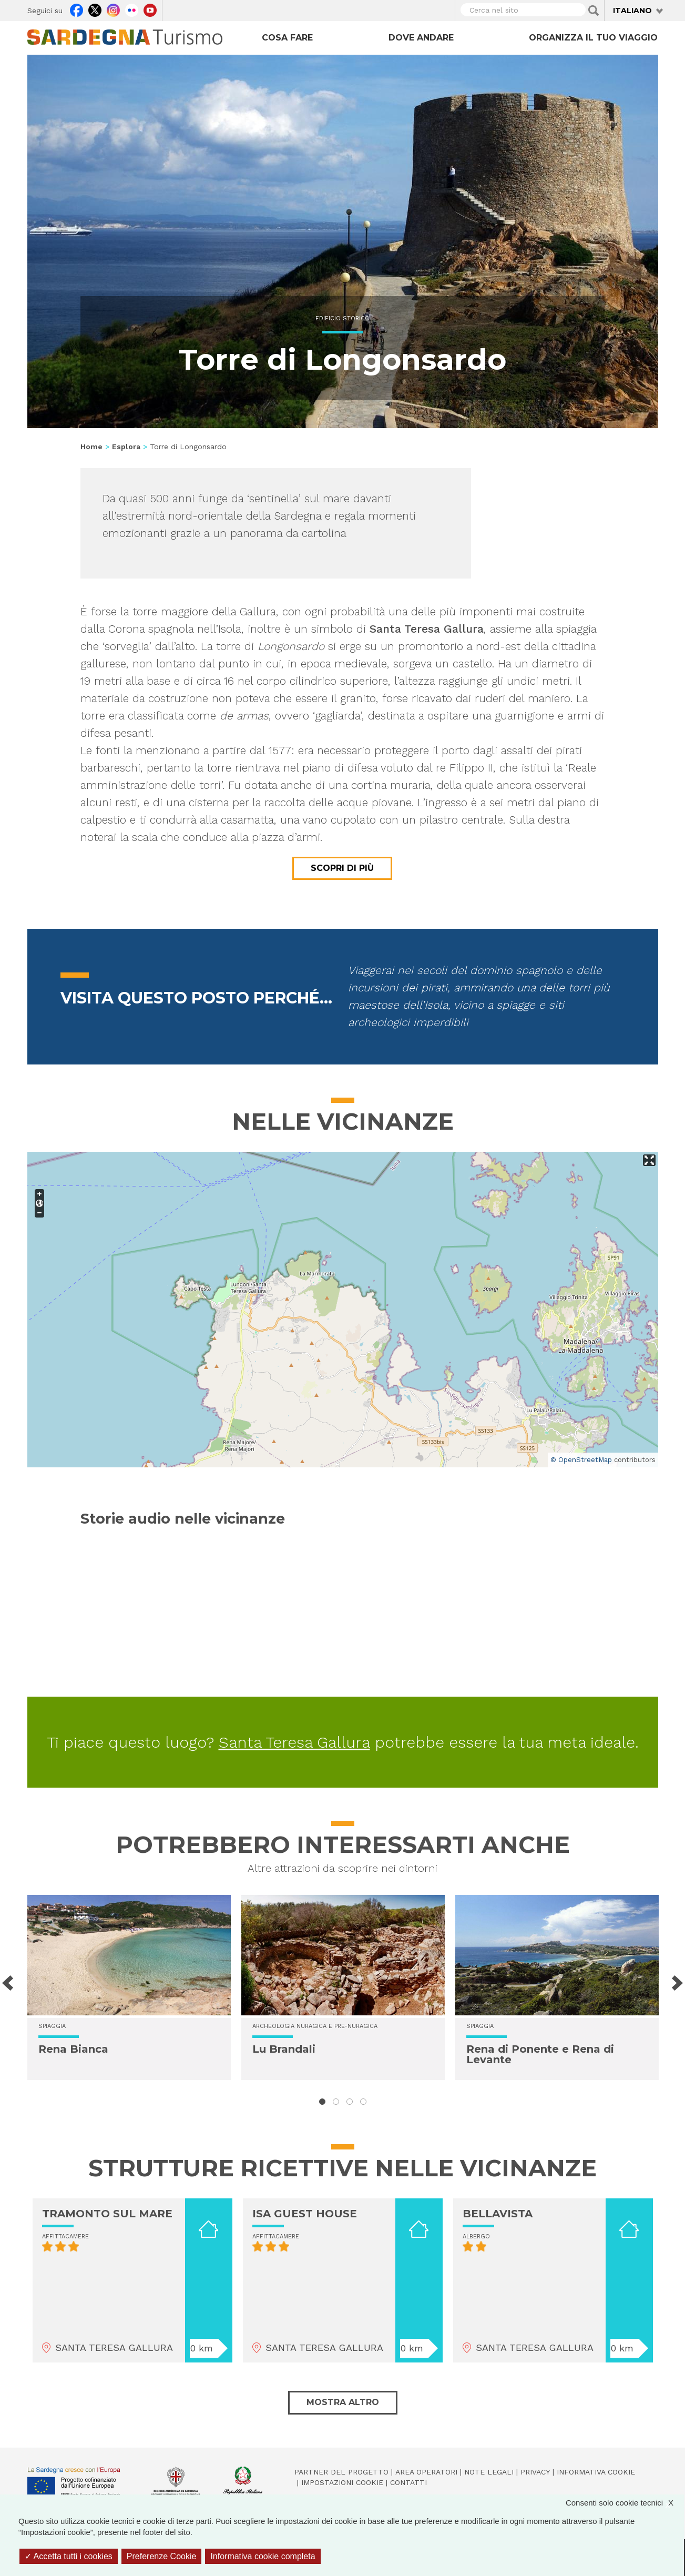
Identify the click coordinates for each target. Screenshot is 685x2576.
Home (91, 446)
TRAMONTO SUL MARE (107, 2213)
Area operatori (426, 2472)
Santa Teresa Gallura (294, 1742)
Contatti (408, 2482)
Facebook (76, 9)
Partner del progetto (341, 2472)
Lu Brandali (283, 2049)
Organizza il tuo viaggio (593, 38)
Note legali (489, 2472)
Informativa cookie (596, 2472)
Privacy (535, 2472)
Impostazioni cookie (342, 2482)
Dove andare (421, 38)
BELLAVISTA (498, 2213)
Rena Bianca (73, 2049)
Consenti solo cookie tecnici (625, 2502)
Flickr (131, 9)
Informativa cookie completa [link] (262, 2556)
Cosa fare (287, 38)
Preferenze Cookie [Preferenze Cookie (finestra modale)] (162, 2556)
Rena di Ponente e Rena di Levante (540, 2054)
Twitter (94, 9)
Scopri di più (342, 868)
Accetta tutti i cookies (69, 2556)
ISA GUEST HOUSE (304, 2213)
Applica (593, 10)
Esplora (126, 446)
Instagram (113, 9)
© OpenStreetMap (581, 1460)
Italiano (632, 10)
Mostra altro (342, 2402)
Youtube (150, 9)
